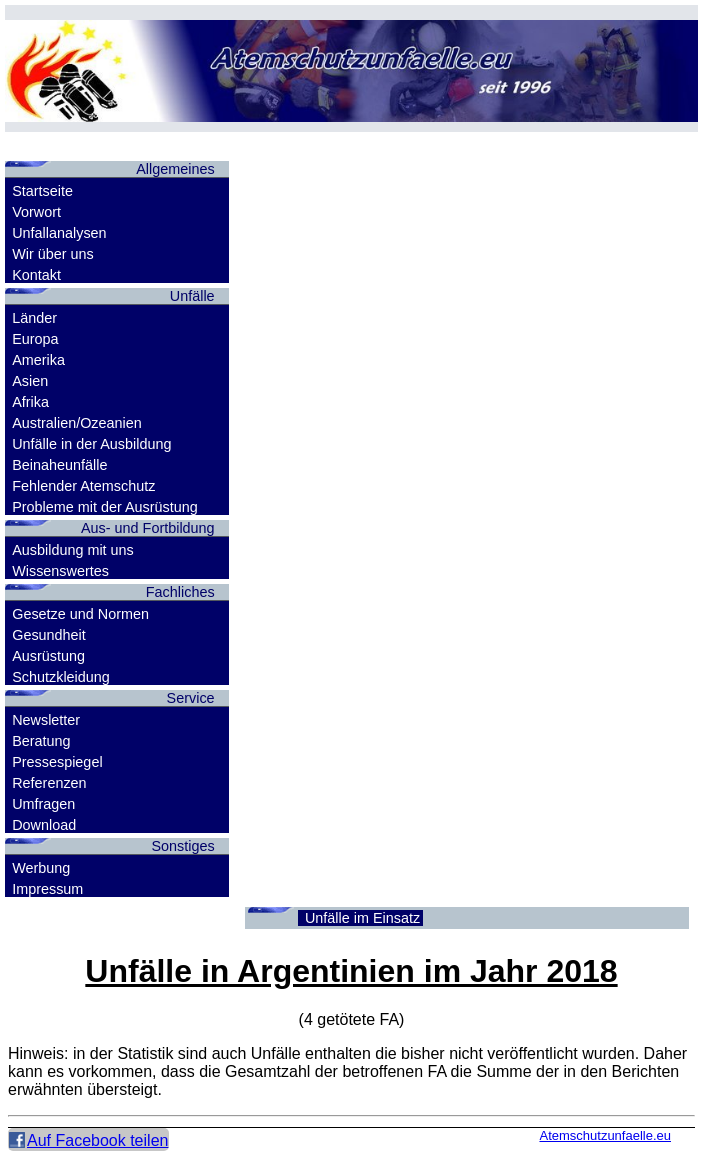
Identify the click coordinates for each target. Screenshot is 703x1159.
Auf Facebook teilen (97, 1140)
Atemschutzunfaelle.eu (605, 1135)
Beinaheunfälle (59, 465)
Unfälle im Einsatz (362, 918)
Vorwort (36, 212)
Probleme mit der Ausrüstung (105, 507)
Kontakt (36, 275)
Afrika (30, 402)
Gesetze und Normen (80, 614)
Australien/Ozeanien (77, 423)
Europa (35, 339)
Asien (30, 381)
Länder (34, 318)
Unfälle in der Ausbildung (91, 444)
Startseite (42, 191)
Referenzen (49, 783)
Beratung (41, 741)
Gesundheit (49, 635)
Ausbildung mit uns (73, 550)
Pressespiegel (57, 762)
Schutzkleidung (61, 677)
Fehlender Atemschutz (83, 486)
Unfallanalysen (59, 233)
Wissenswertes (60, 571)
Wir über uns (53, 254)
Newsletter (46, 720)
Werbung (41, 868)
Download (44, 825)
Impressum (47, 889)
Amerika (38, 360)
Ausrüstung (48, 656)
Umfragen (43, 804)
